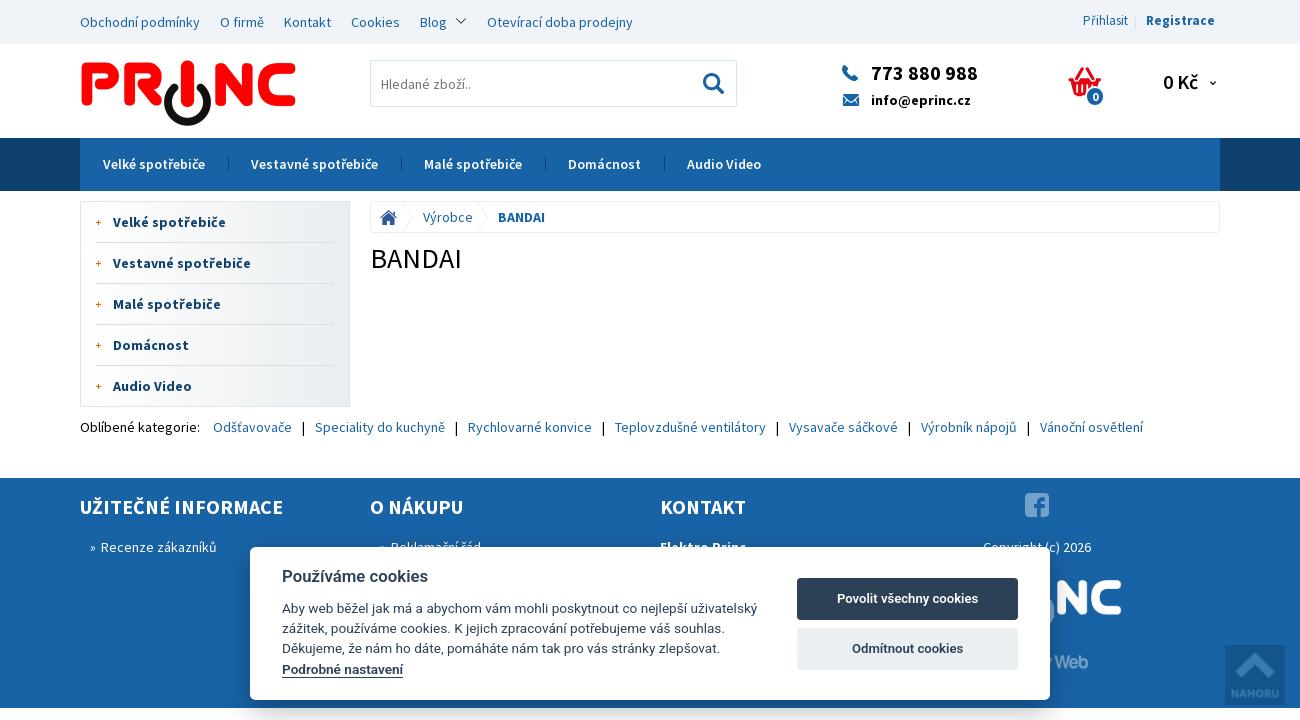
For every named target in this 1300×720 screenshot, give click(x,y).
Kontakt (307, 22)
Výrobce (448, 217)
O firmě (242, 22)
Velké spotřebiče (154, 164)
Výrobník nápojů (969, 427)
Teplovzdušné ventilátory (690, 427)
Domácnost (604, 164)
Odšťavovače (252, 427)
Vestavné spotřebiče (314, 164)
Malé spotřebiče (473, 164)
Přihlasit (1105, 20)
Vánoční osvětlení (1091, 427)
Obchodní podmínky (140, 22)
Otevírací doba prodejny (560, 22)
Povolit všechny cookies (907, 598)
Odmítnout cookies (907, 648)
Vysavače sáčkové (843, 427)
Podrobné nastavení (342, 669)
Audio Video (724, 164)
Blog (433, 22)
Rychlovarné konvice (530, 427)
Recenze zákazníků (159, 547)
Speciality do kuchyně (380, 427)
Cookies (375, 22)
